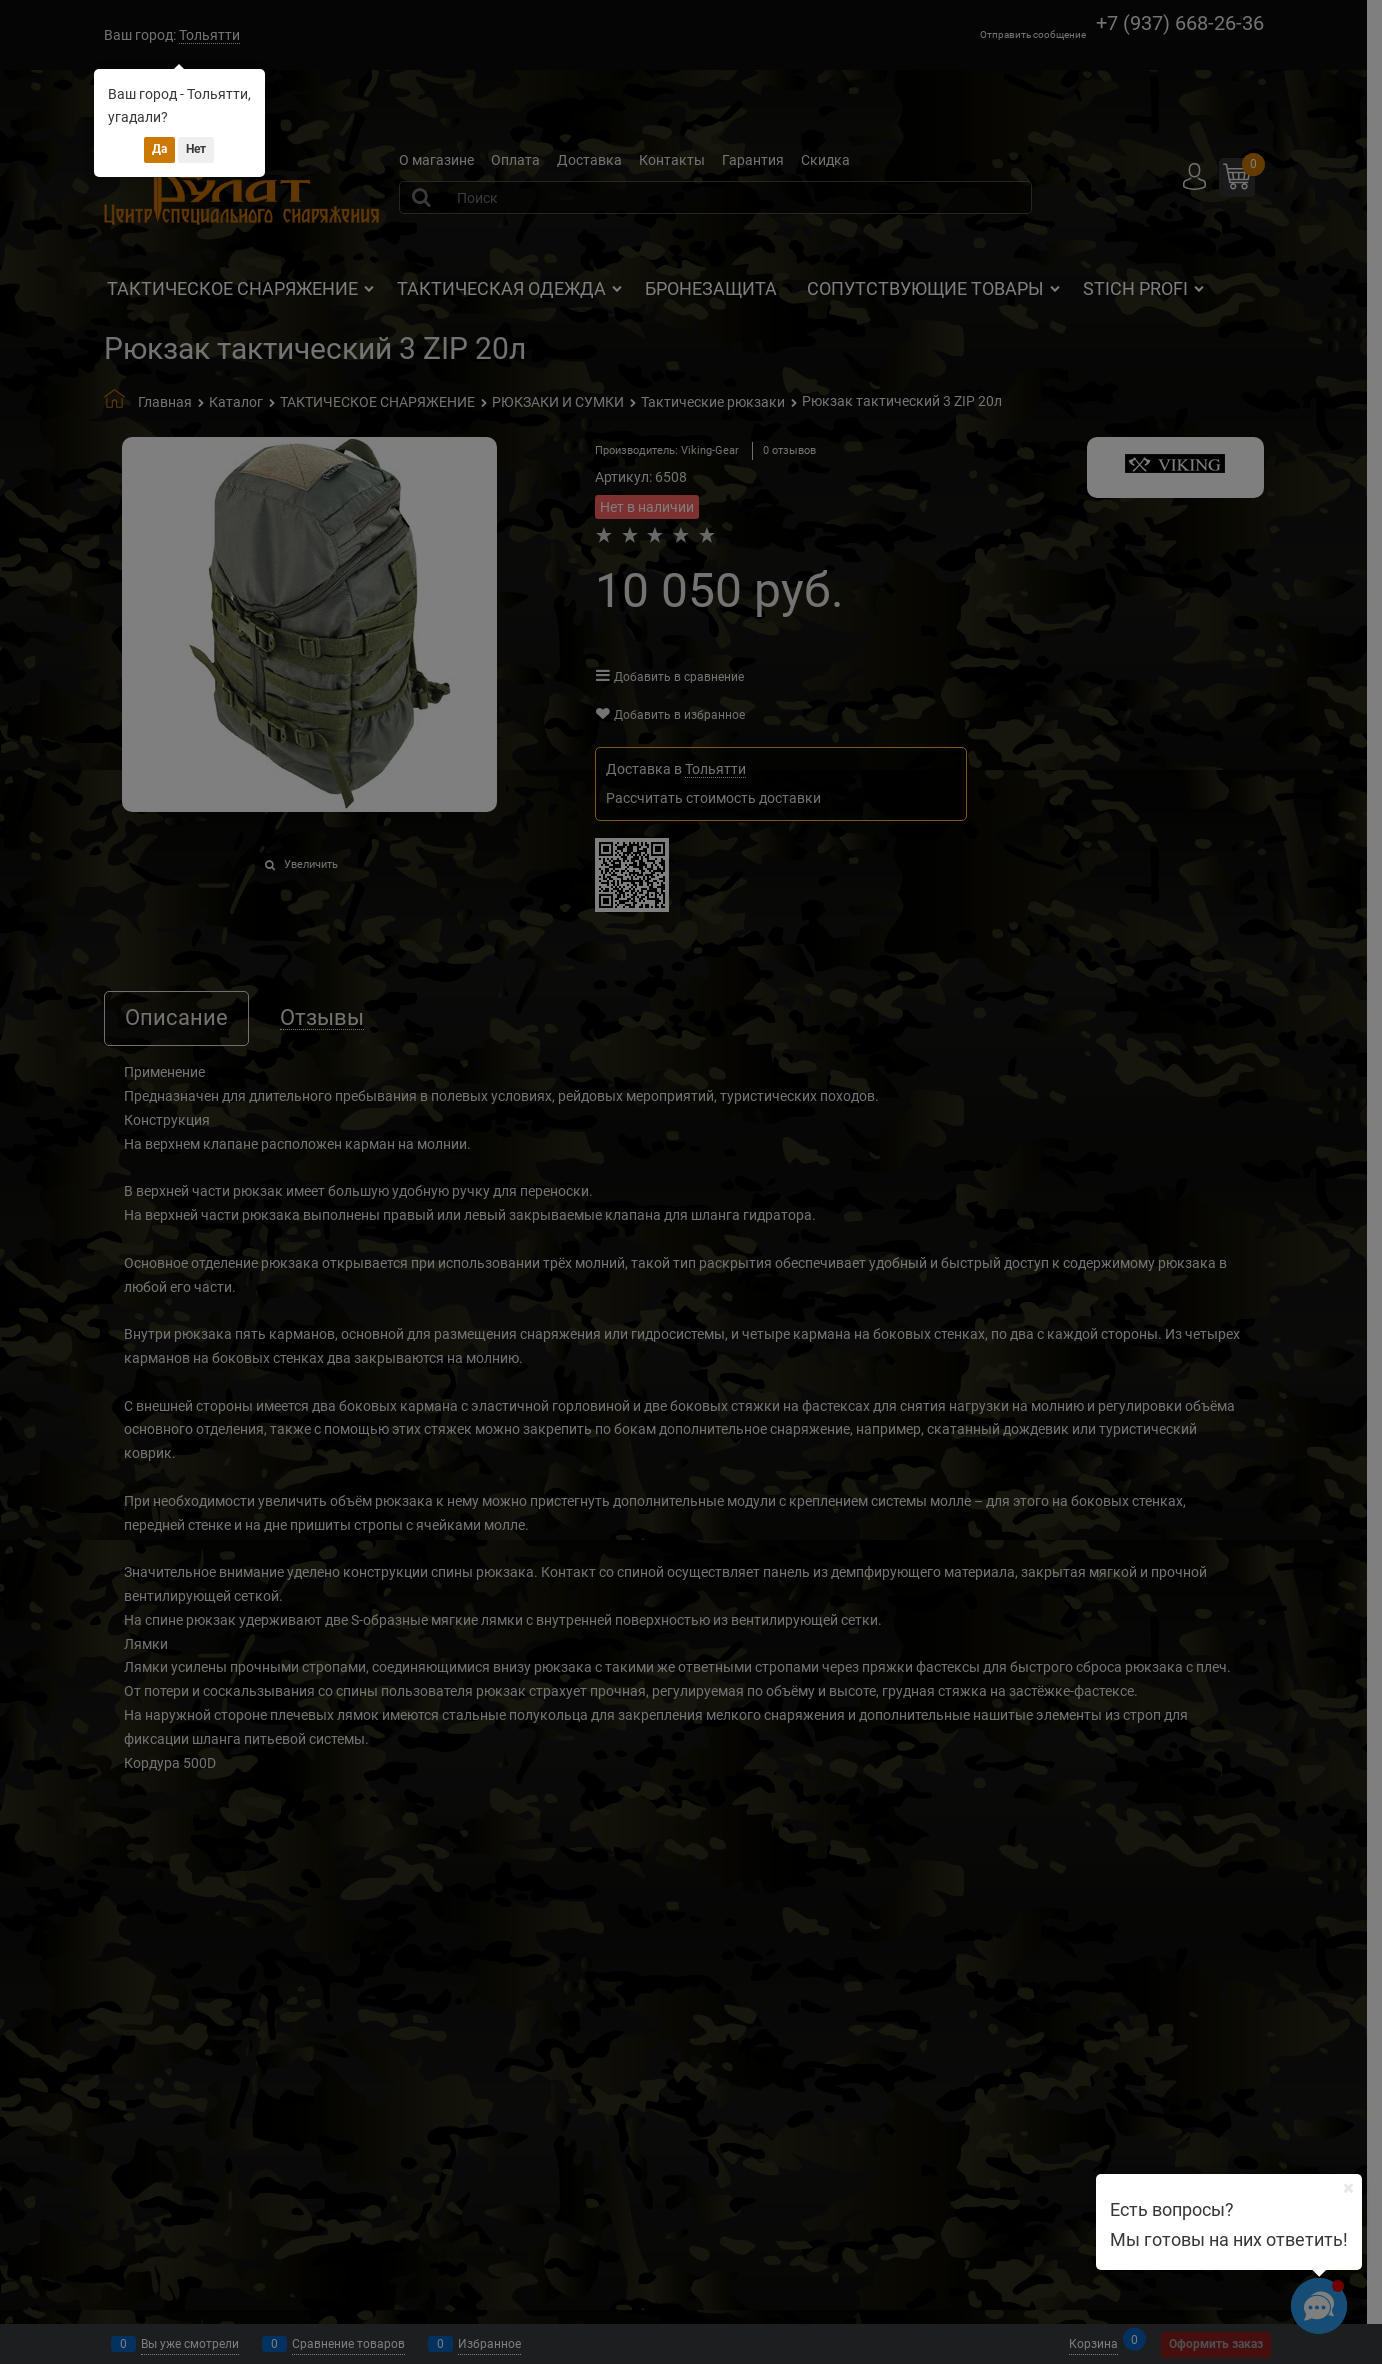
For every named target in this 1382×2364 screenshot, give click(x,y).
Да (159, 149)
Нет (196, 149)
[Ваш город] (1348, 2188)
